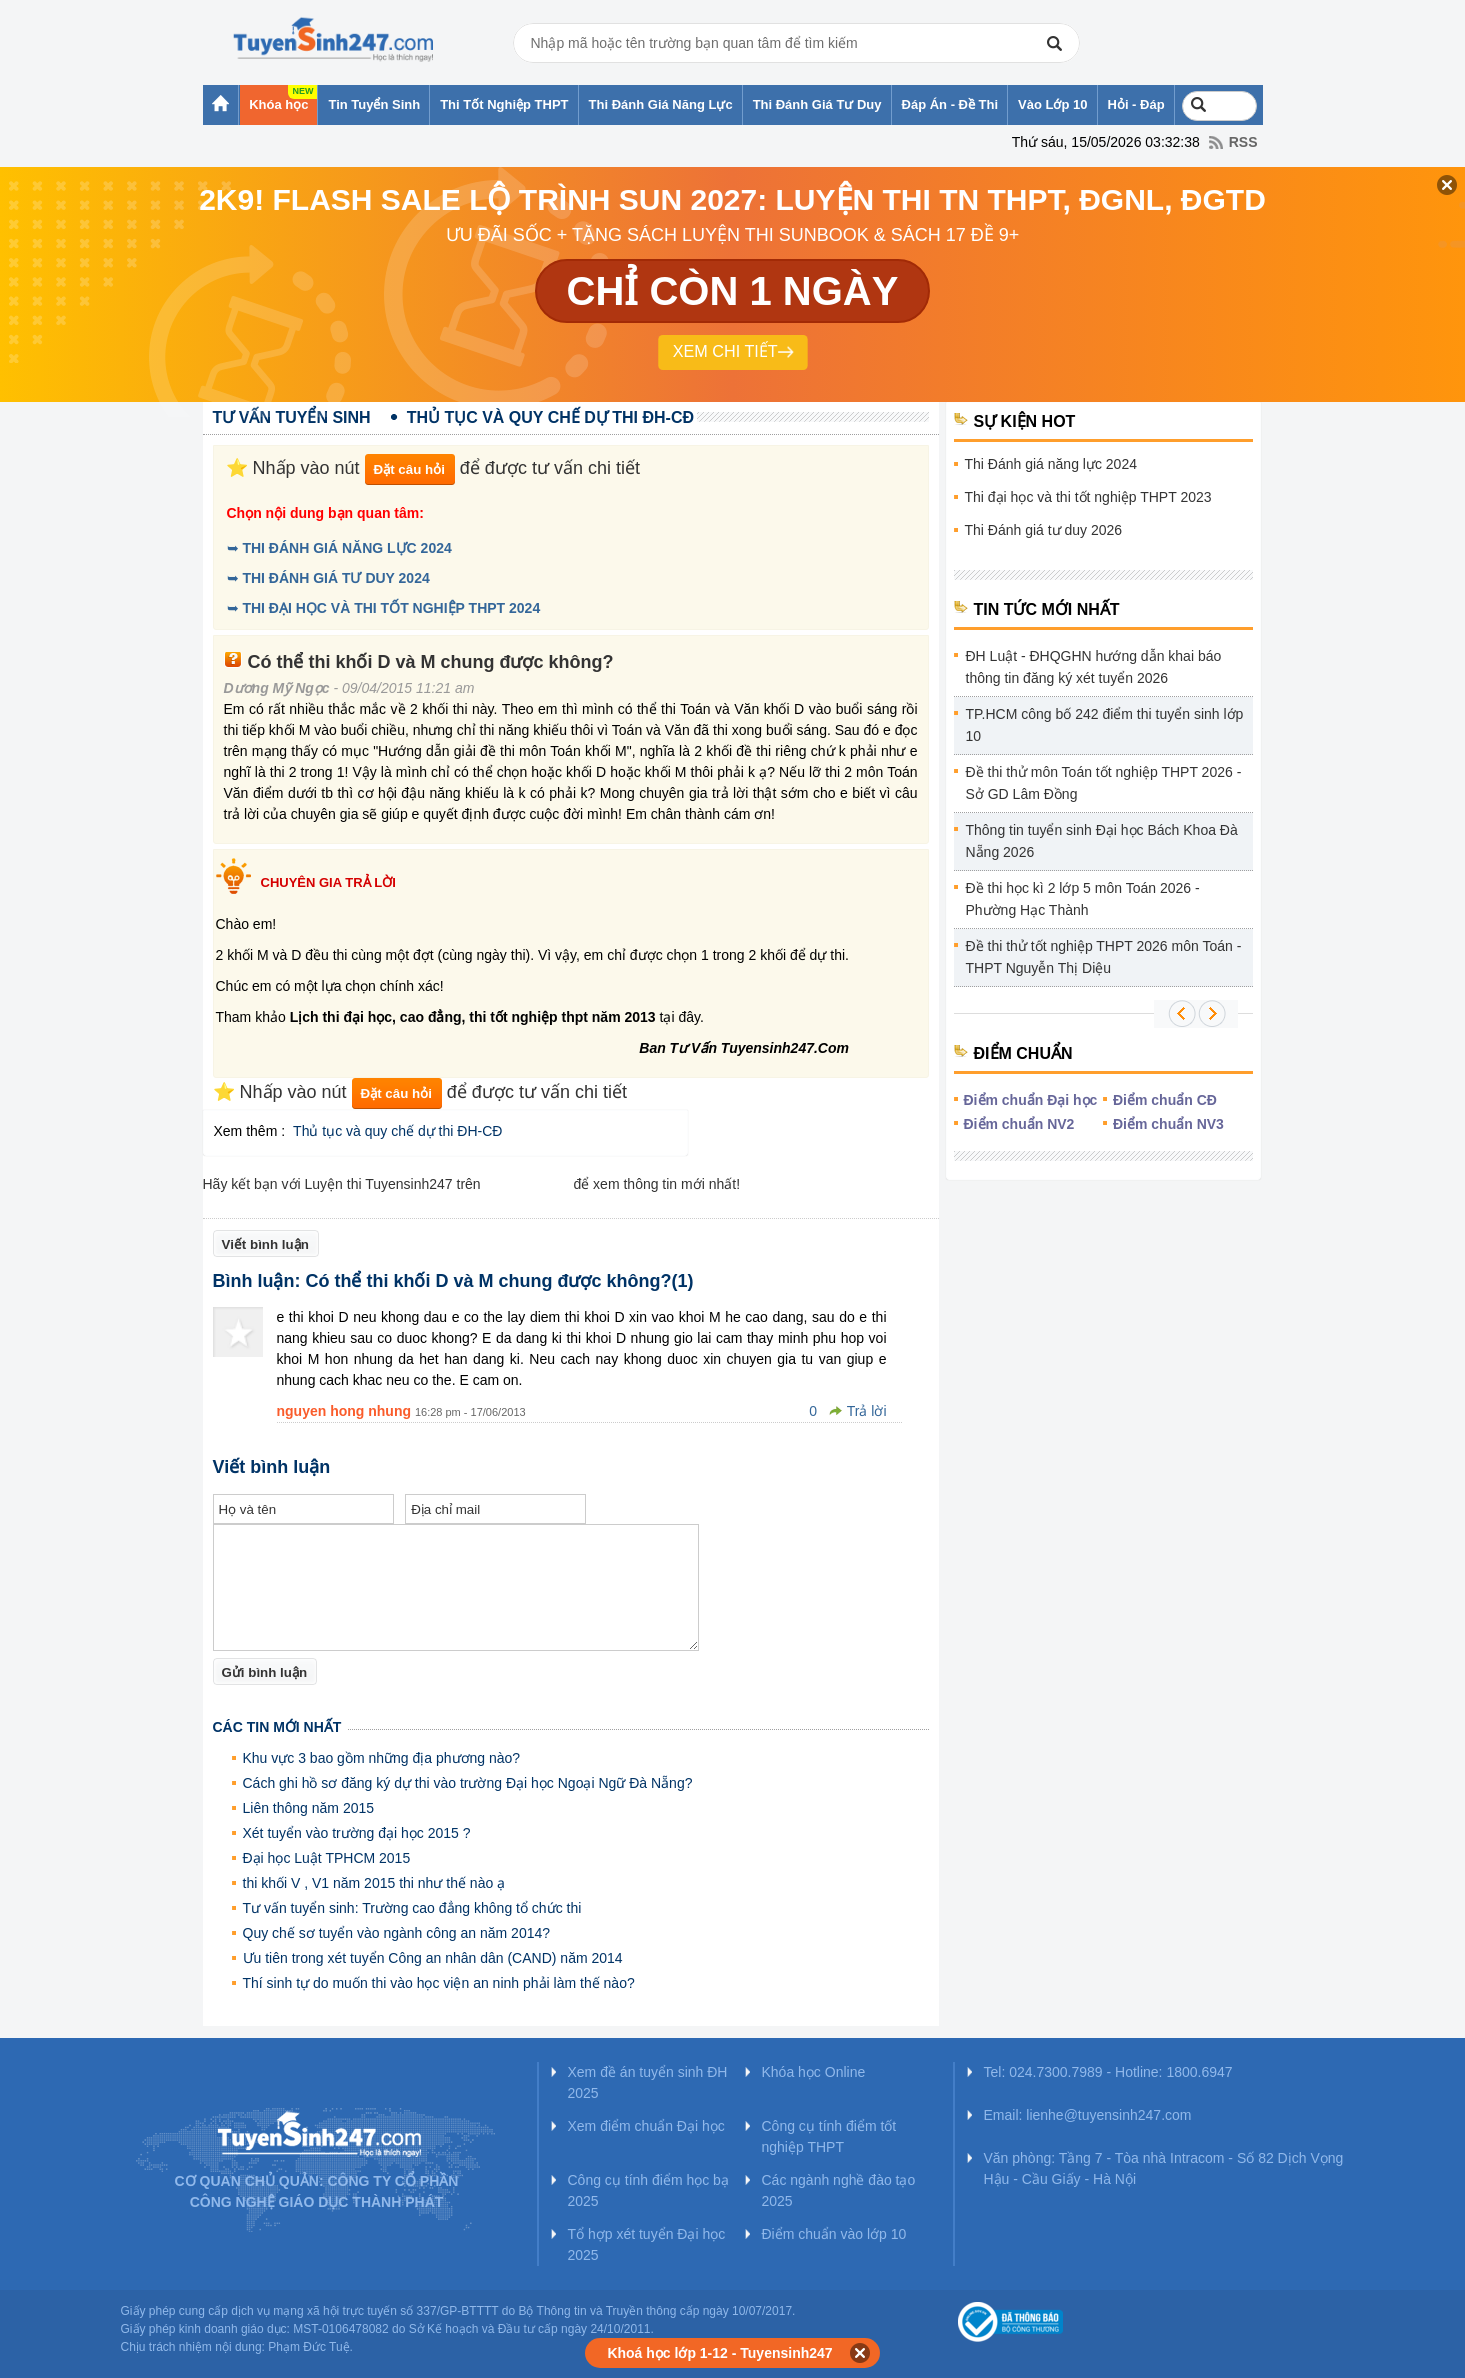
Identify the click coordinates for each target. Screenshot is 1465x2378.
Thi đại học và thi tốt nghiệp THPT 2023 (1088, 497)
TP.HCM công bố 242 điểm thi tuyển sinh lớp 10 (1105, 725)
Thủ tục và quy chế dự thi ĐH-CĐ (397, 1131)
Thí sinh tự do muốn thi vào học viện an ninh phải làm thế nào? (439, 1983)
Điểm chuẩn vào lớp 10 (834, 2234)
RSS (1243, 142)
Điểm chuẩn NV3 (1168, 1124)
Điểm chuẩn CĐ (1165, 1100)
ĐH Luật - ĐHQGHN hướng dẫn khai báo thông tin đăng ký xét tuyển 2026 (1094, 667)
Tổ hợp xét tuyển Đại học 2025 (647, 2244)
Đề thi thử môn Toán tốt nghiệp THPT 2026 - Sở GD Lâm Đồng (1104, 783)
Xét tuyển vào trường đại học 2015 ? (357, 1833)
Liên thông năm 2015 (309, 1808)
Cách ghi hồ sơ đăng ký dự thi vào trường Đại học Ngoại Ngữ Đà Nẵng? (468, 1783)
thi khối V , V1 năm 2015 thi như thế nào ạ (374, 1883)
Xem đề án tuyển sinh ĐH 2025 (648, 2082)
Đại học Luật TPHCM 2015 (327, 1858)
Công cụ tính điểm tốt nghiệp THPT (829, 2136)
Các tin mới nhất (277, 1727)
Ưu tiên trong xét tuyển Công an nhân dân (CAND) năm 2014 (433, 1958)
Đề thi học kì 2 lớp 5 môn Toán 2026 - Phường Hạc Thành (1083, 899)
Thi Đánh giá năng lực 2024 (1051, 464)
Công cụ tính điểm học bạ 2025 (648, 2190)
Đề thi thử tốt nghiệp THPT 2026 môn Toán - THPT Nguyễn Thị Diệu (1104, 957)
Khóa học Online (814, 2072)
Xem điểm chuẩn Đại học (646, 2126)
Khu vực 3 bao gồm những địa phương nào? (382, 1758)
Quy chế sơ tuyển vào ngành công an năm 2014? (397, 1933)
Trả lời (867, 1411)
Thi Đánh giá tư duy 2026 (1044, 530)
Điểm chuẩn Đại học (1031, 1100)
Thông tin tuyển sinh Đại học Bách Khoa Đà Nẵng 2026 (1102, 841)
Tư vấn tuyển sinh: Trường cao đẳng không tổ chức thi (412, 1908)
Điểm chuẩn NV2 (1019, 1124)
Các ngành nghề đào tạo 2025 (839, 2190)
